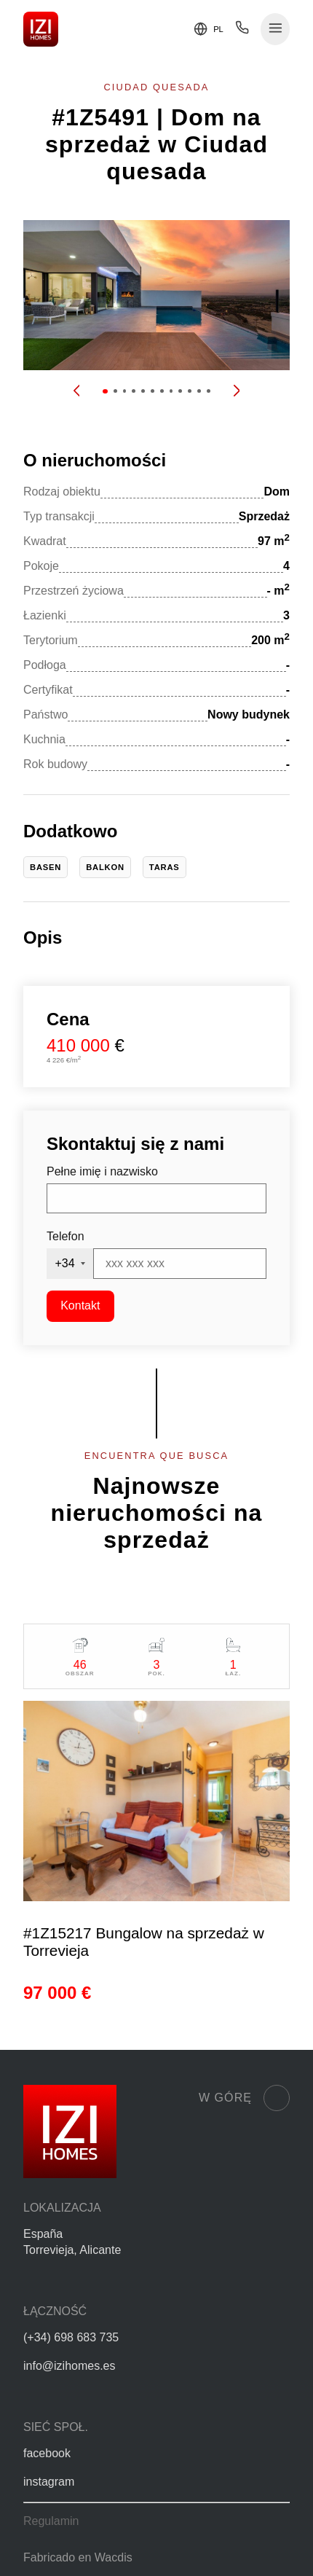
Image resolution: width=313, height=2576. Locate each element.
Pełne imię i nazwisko (102, 1171)
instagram (48, 2481)
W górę (244, 2098)
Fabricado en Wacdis (77, 2557)
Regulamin (51, 2521)
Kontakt (80, 1305)
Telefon (65, 1236)
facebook (47, 2453)
